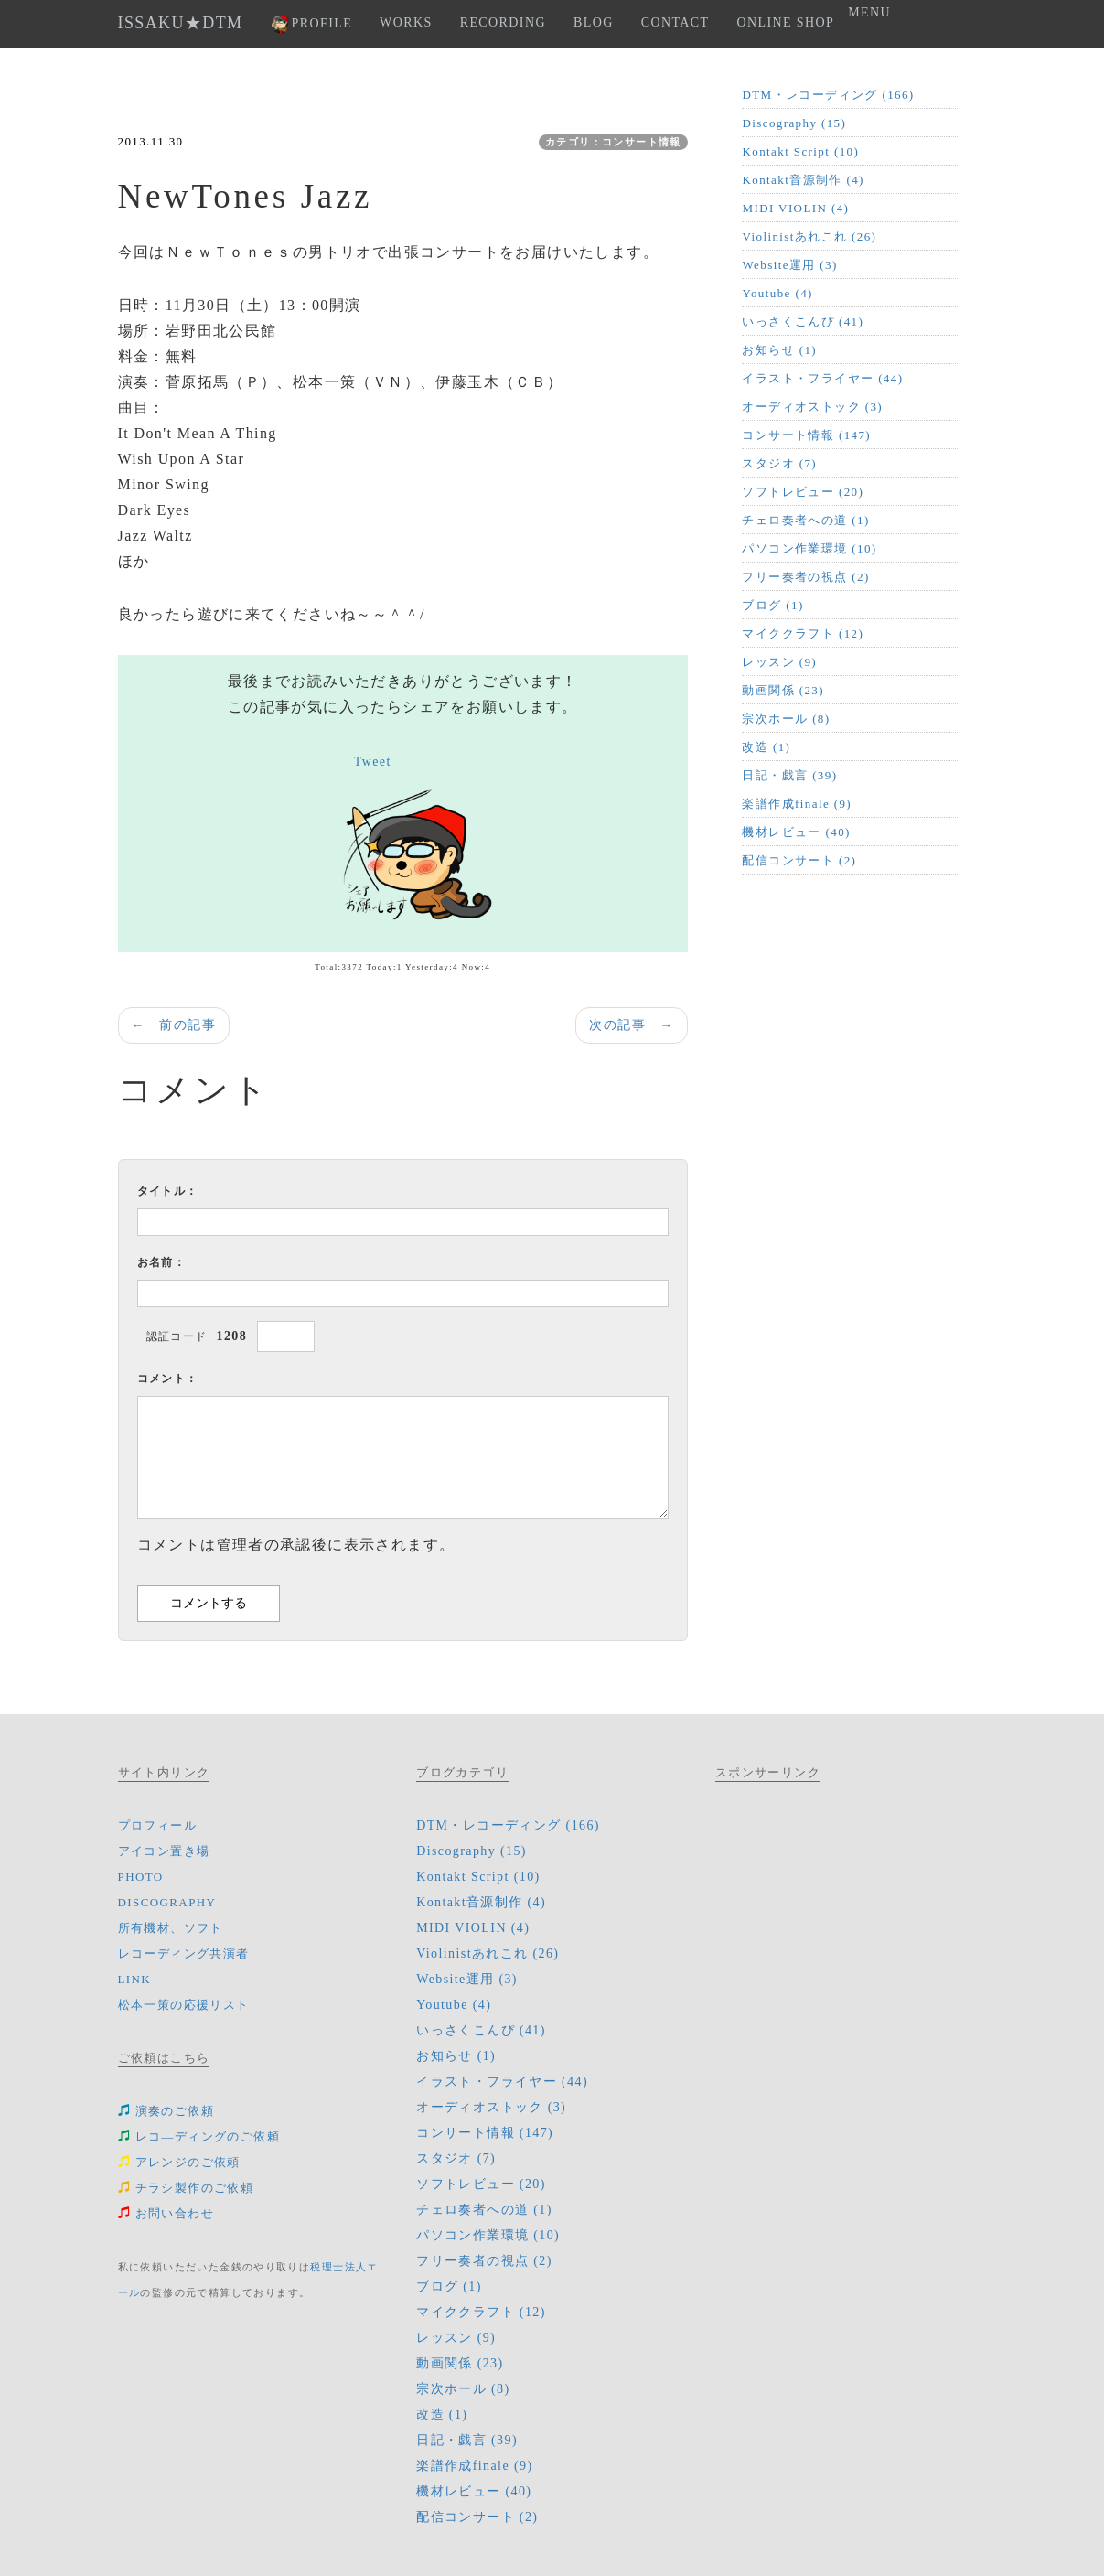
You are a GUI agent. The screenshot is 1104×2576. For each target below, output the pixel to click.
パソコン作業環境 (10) (809, 548)
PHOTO (141, 1877)
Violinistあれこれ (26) (809, 236)
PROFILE (312, 24)
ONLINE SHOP (785, 22)
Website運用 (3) (789, 265)
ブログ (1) (772, 605)
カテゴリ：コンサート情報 (613, 141)
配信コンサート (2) (799, 860)
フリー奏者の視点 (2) (805, 577)
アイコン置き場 (164, 1851)
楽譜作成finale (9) (797, 803)
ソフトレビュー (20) (802, 492)
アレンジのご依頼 (179, 2162)
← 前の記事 (174, 1025)
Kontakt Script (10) (800, 151)
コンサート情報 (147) (806, 435)
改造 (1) (766, 747)
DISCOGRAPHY (167, 1902)
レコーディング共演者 (184, 1953)
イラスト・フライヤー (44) (822, 378)
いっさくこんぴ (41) (802, 321)
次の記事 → (631, 1025)
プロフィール (157, 1825)
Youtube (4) (777, 293)
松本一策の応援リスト (184, 2005)
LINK (135, 1979)
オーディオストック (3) (812, 406)
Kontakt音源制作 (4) (802, 180)
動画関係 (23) (783, 690)
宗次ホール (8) (786, 718)
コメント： (167, 1378)
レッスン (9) (779, 662)
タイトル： (167, 1191)
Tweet (372, 761)
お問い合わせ (166, 2213)
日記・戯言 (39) (789, 775)
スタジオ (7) (779, 463)
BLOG (593, 22)
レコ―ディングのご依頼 (199, 2136)
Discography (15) (794, 123)
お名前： (162, 1262)
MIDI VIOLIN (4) (795, 208)
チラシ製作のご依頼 (186, 2188)
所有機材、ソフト (170, 1928)
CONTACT (675, 22)
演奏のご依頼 (166, 2111)
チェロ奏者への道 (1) (805, 520)
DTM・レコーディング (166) (828, 95)
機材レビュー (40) (796, 832)
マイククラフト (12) (802, 633)
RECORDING (503, 22)
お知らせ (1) (779, 350)
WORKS (406, 22)
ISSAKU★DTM (180, 23)
